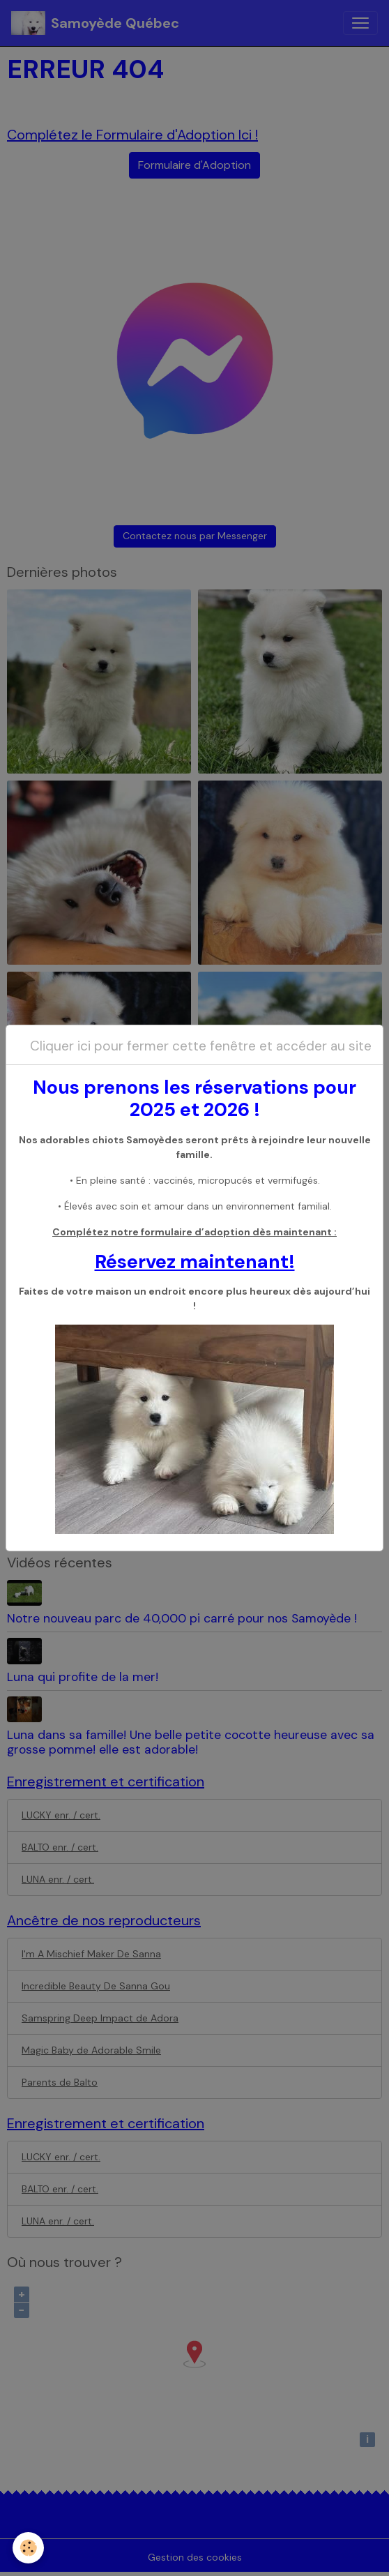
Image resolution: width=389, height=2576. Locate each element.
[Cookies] (28, 2547)
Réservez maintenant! (195, 1261)
